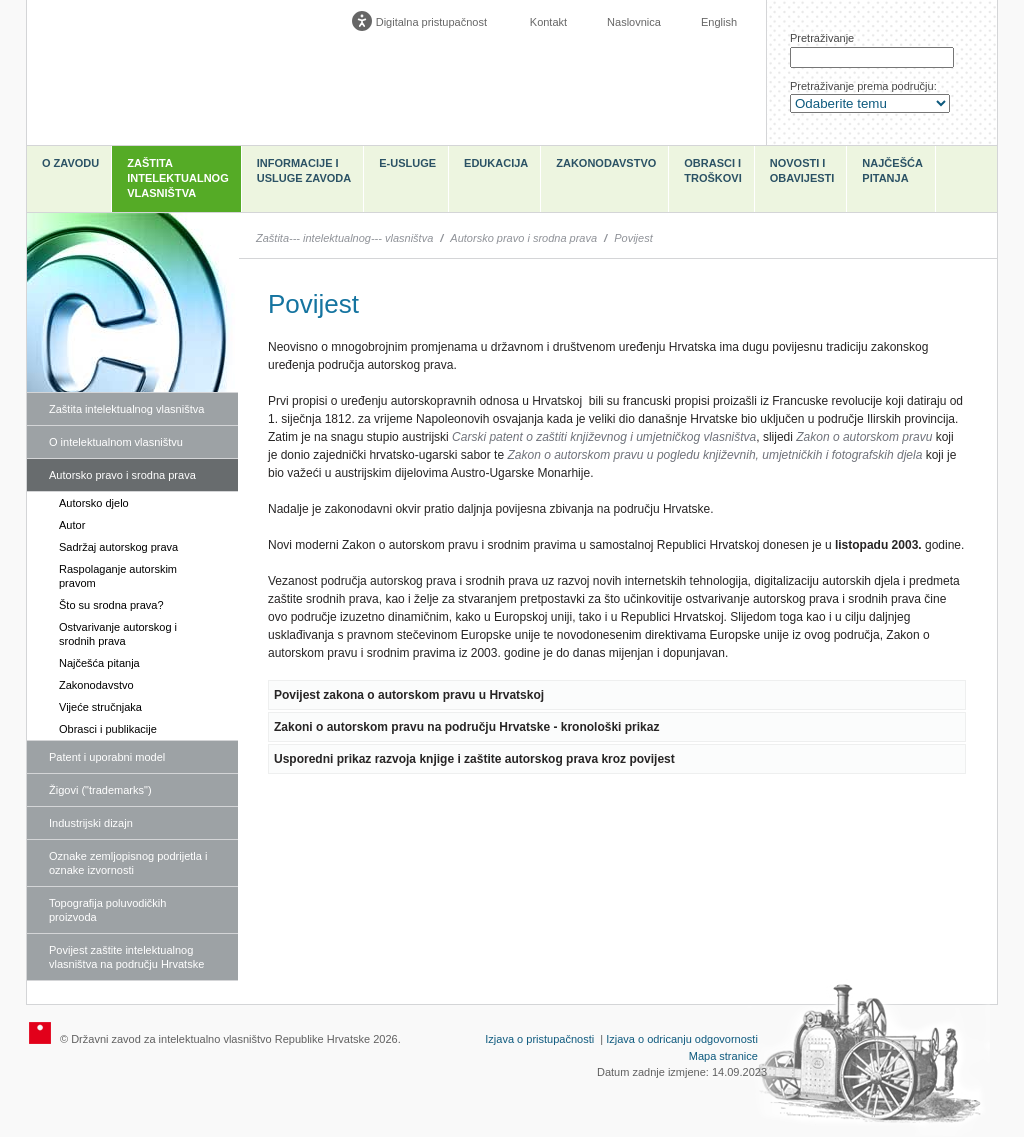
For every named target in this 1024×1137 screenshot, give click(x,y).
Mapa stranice (723, 1056)
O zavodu (70, 163)
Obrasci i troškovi (712, 170)
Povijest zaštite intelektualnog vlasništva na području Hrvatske (126, 957)
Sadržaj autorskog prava (118, 547)
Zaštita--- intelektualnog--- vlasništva (344, 238)
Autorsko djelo (94, 503)
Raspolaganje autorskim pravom (118, 576)
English (719, 22)
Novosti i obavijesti (802, 170)
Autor (72, 525)
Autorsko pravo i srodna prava (122, 475)
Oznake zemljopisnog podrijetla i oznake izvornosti (128, 863)
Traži (967, 58)
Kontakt (548, 22)
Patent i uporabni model (107, 757)
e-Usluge (407, 163)
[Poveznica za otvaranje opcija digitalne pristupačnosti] (424, 22)
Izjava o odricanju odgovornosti (682, 1039)
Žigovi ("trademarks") (100, 790)
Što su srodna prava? (111, 605)
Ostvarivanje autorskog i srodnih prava (118, 634)
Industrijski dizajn (91, 823)
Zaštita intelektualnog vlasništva (177, 178)
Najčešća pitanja (892, 170)
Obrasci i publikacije (108, 729)
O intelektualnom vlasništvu (116, 442)
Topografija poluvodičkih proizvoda (107, 910)
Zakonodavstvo (606, 163)
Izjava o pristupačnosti (539, 1039)
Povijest (633, 238)
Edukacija (496, 163)
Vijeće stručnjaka (100, 707)
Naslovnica (634, 22)
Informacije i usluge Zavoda (304, 170)
